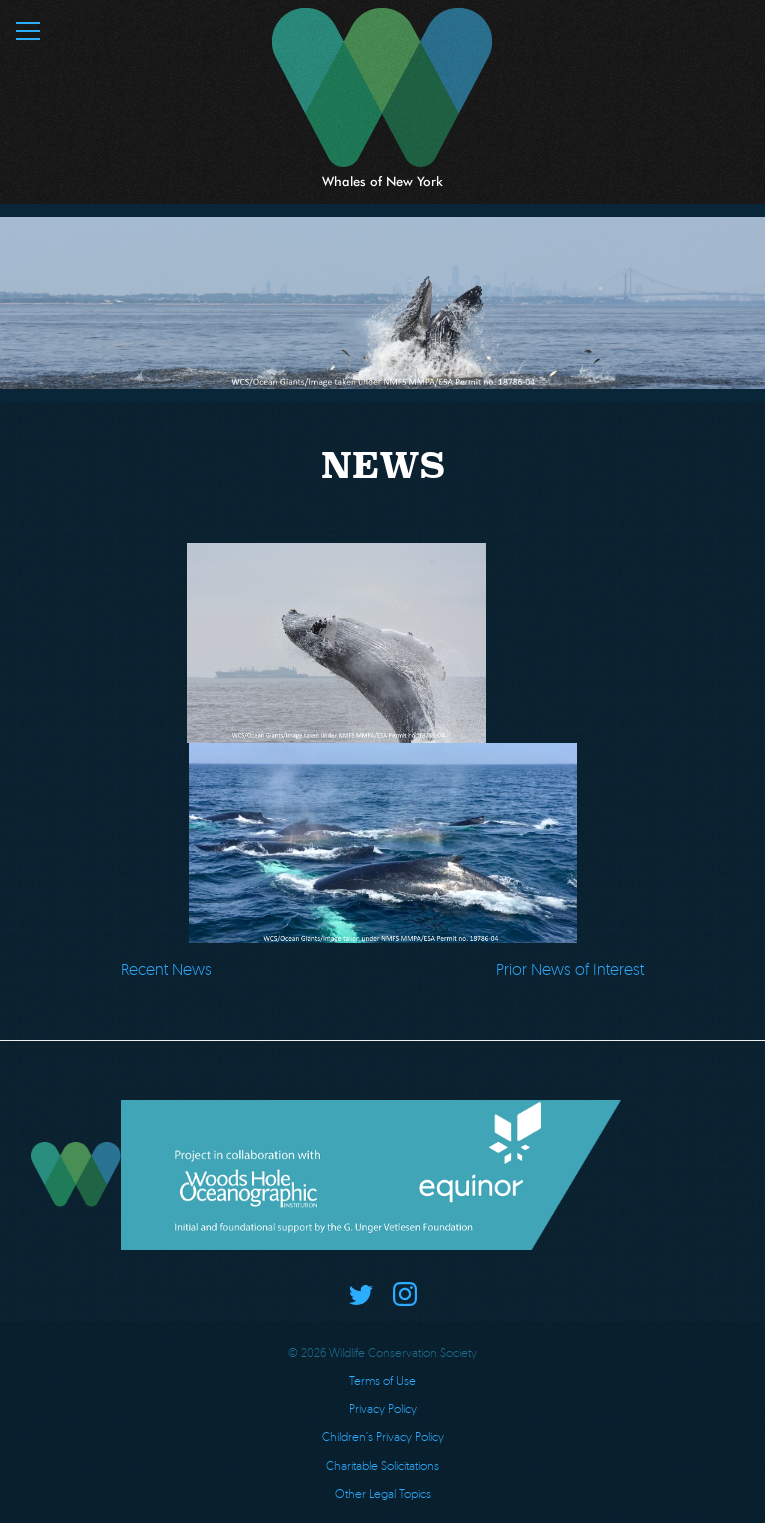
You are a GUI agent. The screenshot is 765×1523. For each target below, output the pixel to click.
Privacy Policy (383, 1408)
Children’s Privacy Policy (383, 1436)
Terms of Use (382, 1380)
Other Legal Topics (383, 1493)
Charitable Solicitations (382, 1465)
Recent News (166, 969)
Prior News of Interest (570, 969)
